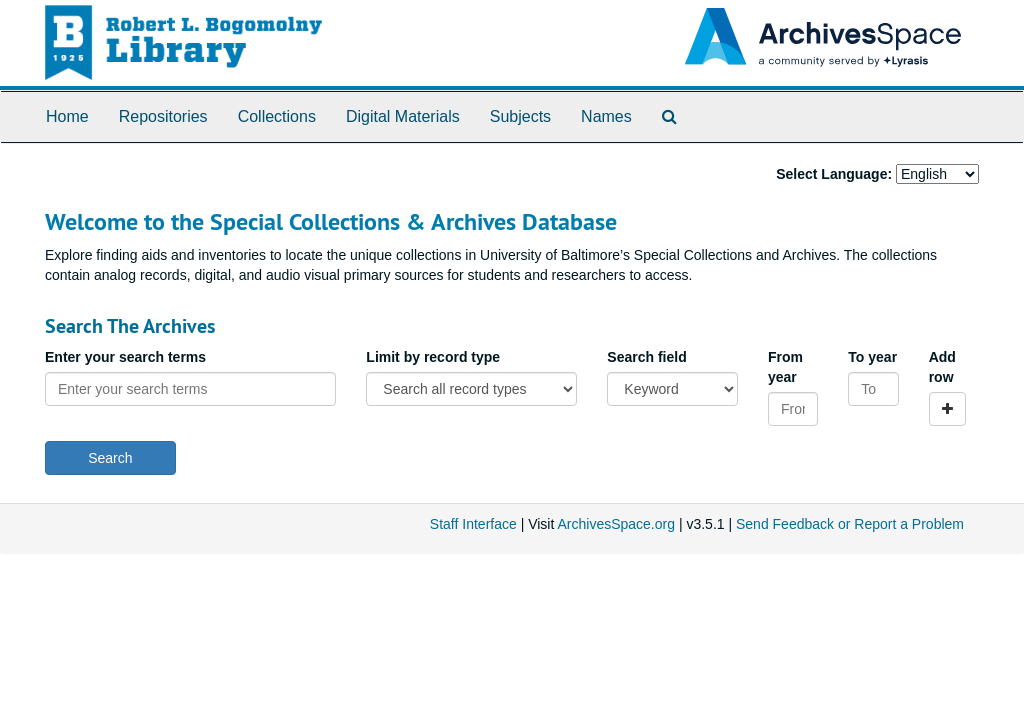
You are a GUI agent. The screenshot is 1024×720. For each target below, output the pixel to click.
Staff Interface (473, 524)
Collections (277, 116)
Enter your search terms (125, 357)
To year (872, 357)
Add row (942, 367)
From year (785, 367)
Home (67, 116)
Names (606, 116)
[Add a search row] (947, 409)
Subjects (520, 116)
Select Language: (834, 174)
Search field (646, 357)
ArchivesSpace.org (616, 524)
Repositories (163, 116)
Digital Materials (403, 116)
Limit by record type (433, 357)
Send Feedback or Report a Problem (850, 524)
